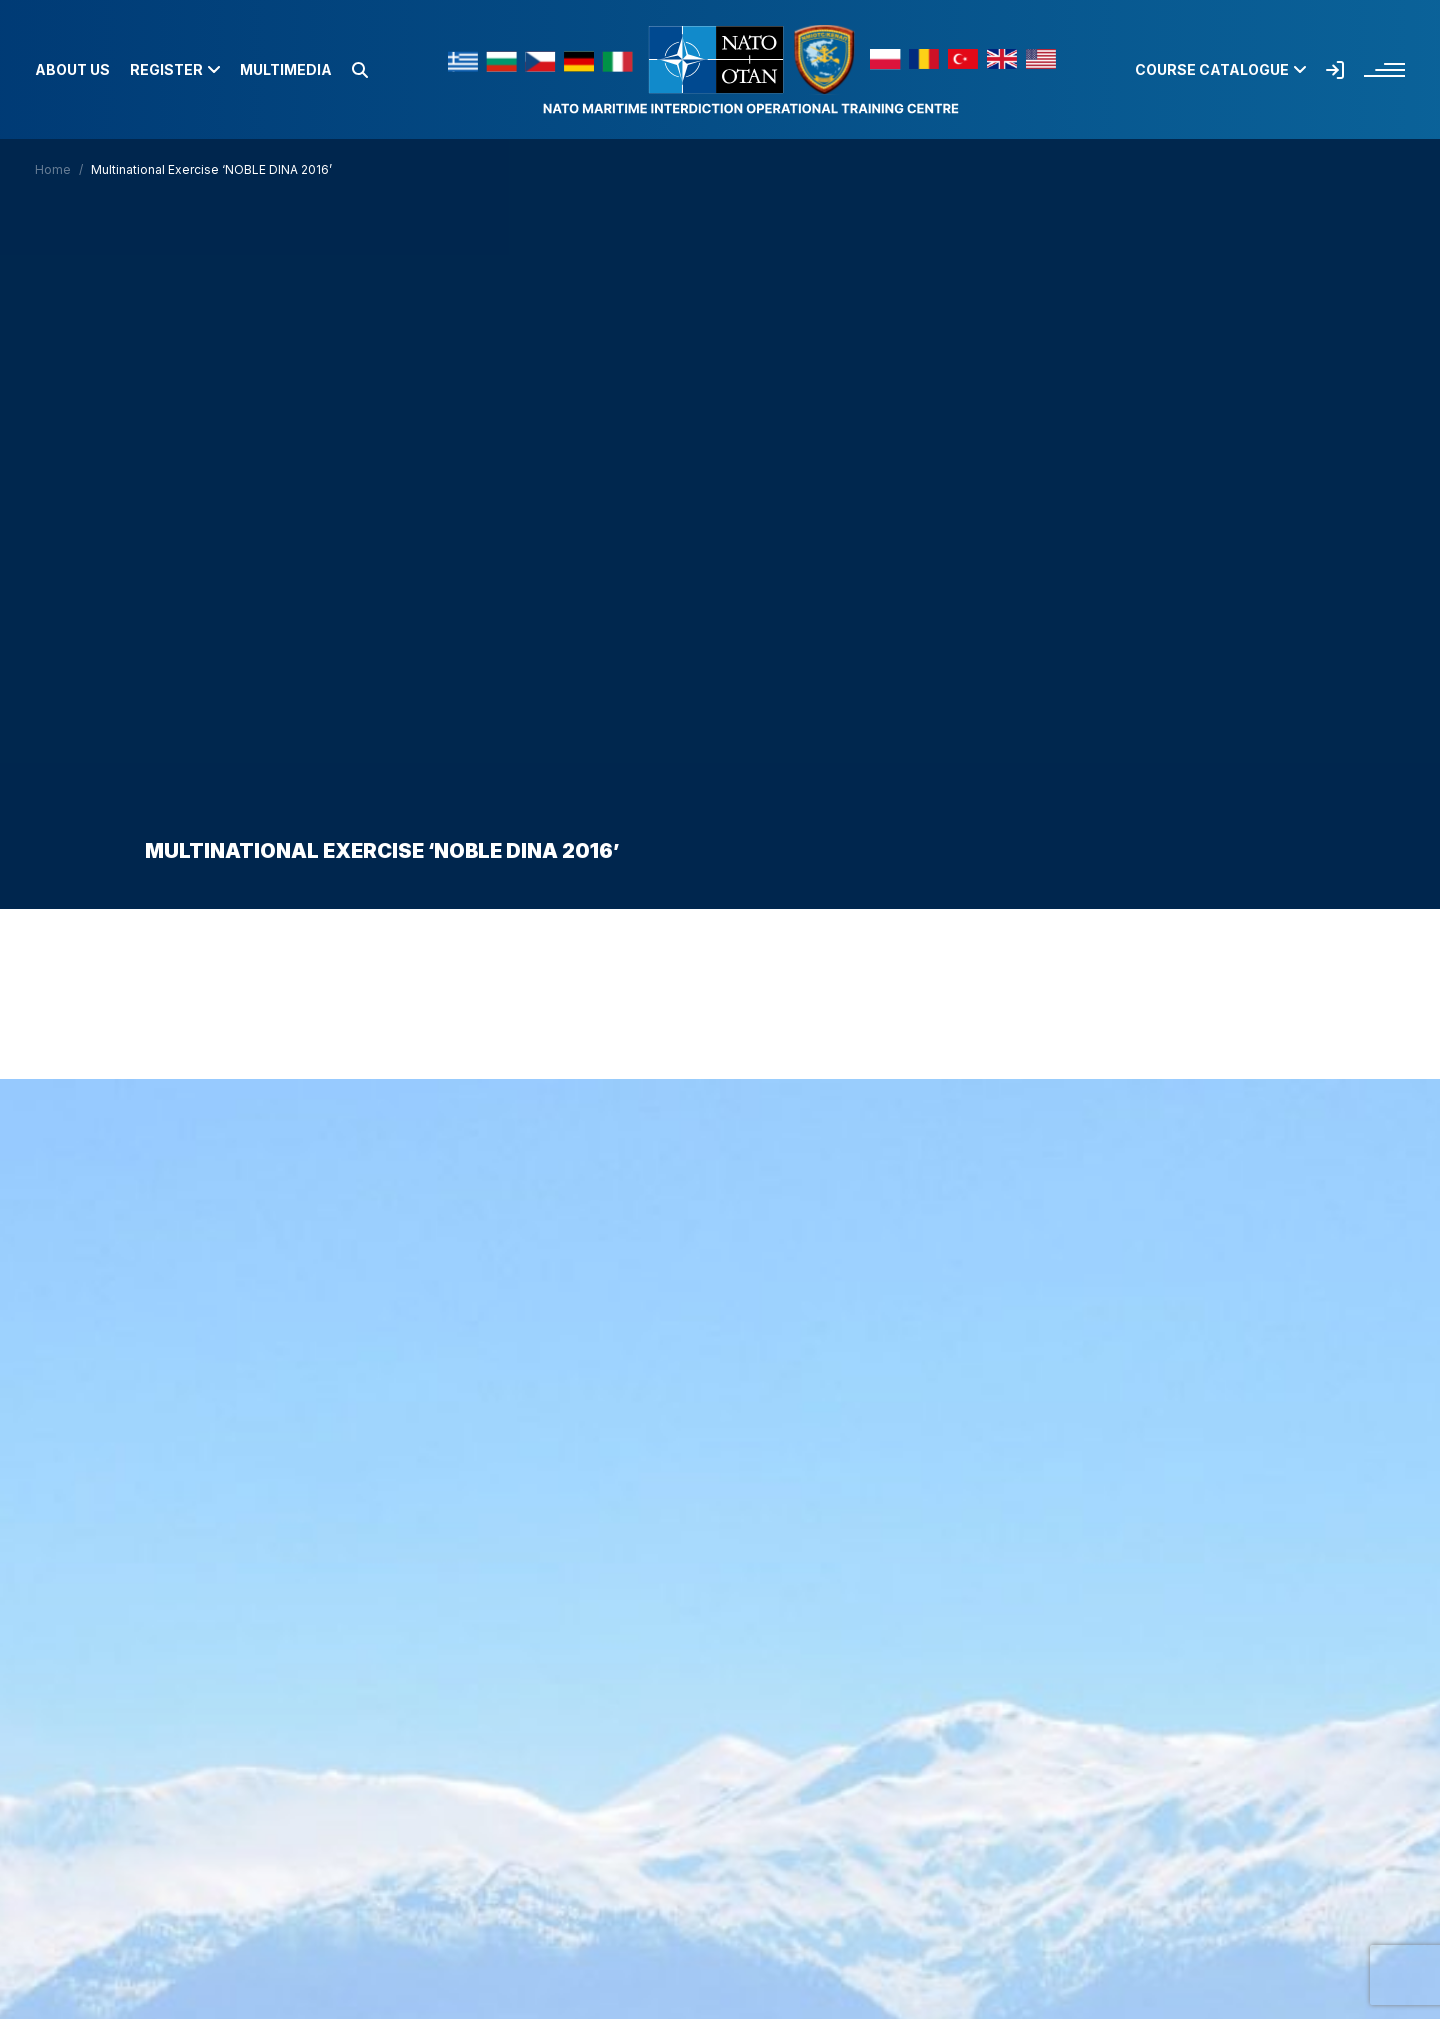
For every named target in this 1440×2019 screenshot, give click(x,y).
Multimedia (286, 70)
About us (72, 70)
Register (175, 70)
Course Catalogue (1220, 70)
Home (53, 169)
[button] (360, 70)
